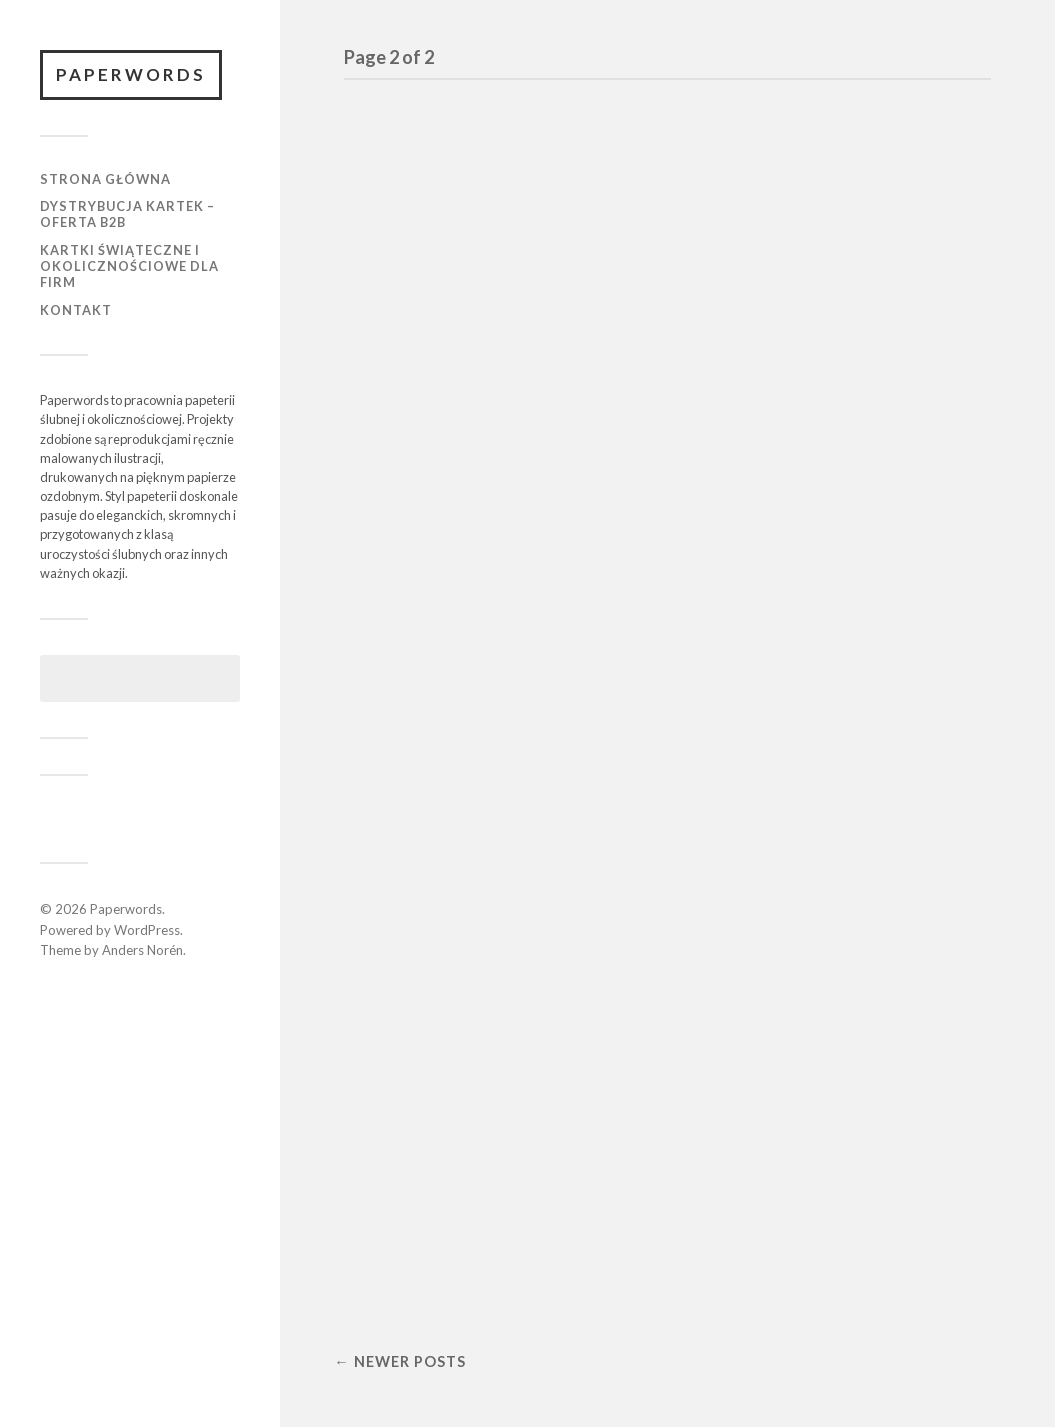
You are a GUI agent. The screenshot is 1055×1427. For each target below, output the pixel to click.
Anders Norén (142, 950)
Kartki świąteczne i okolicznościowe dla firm (129, 266)
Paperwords (131, 74)
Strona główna (105, 179)
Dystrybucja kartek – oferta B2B (127, 214)
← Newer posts (399, 1361)
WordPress (147, 930)
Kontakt (76, 310)
